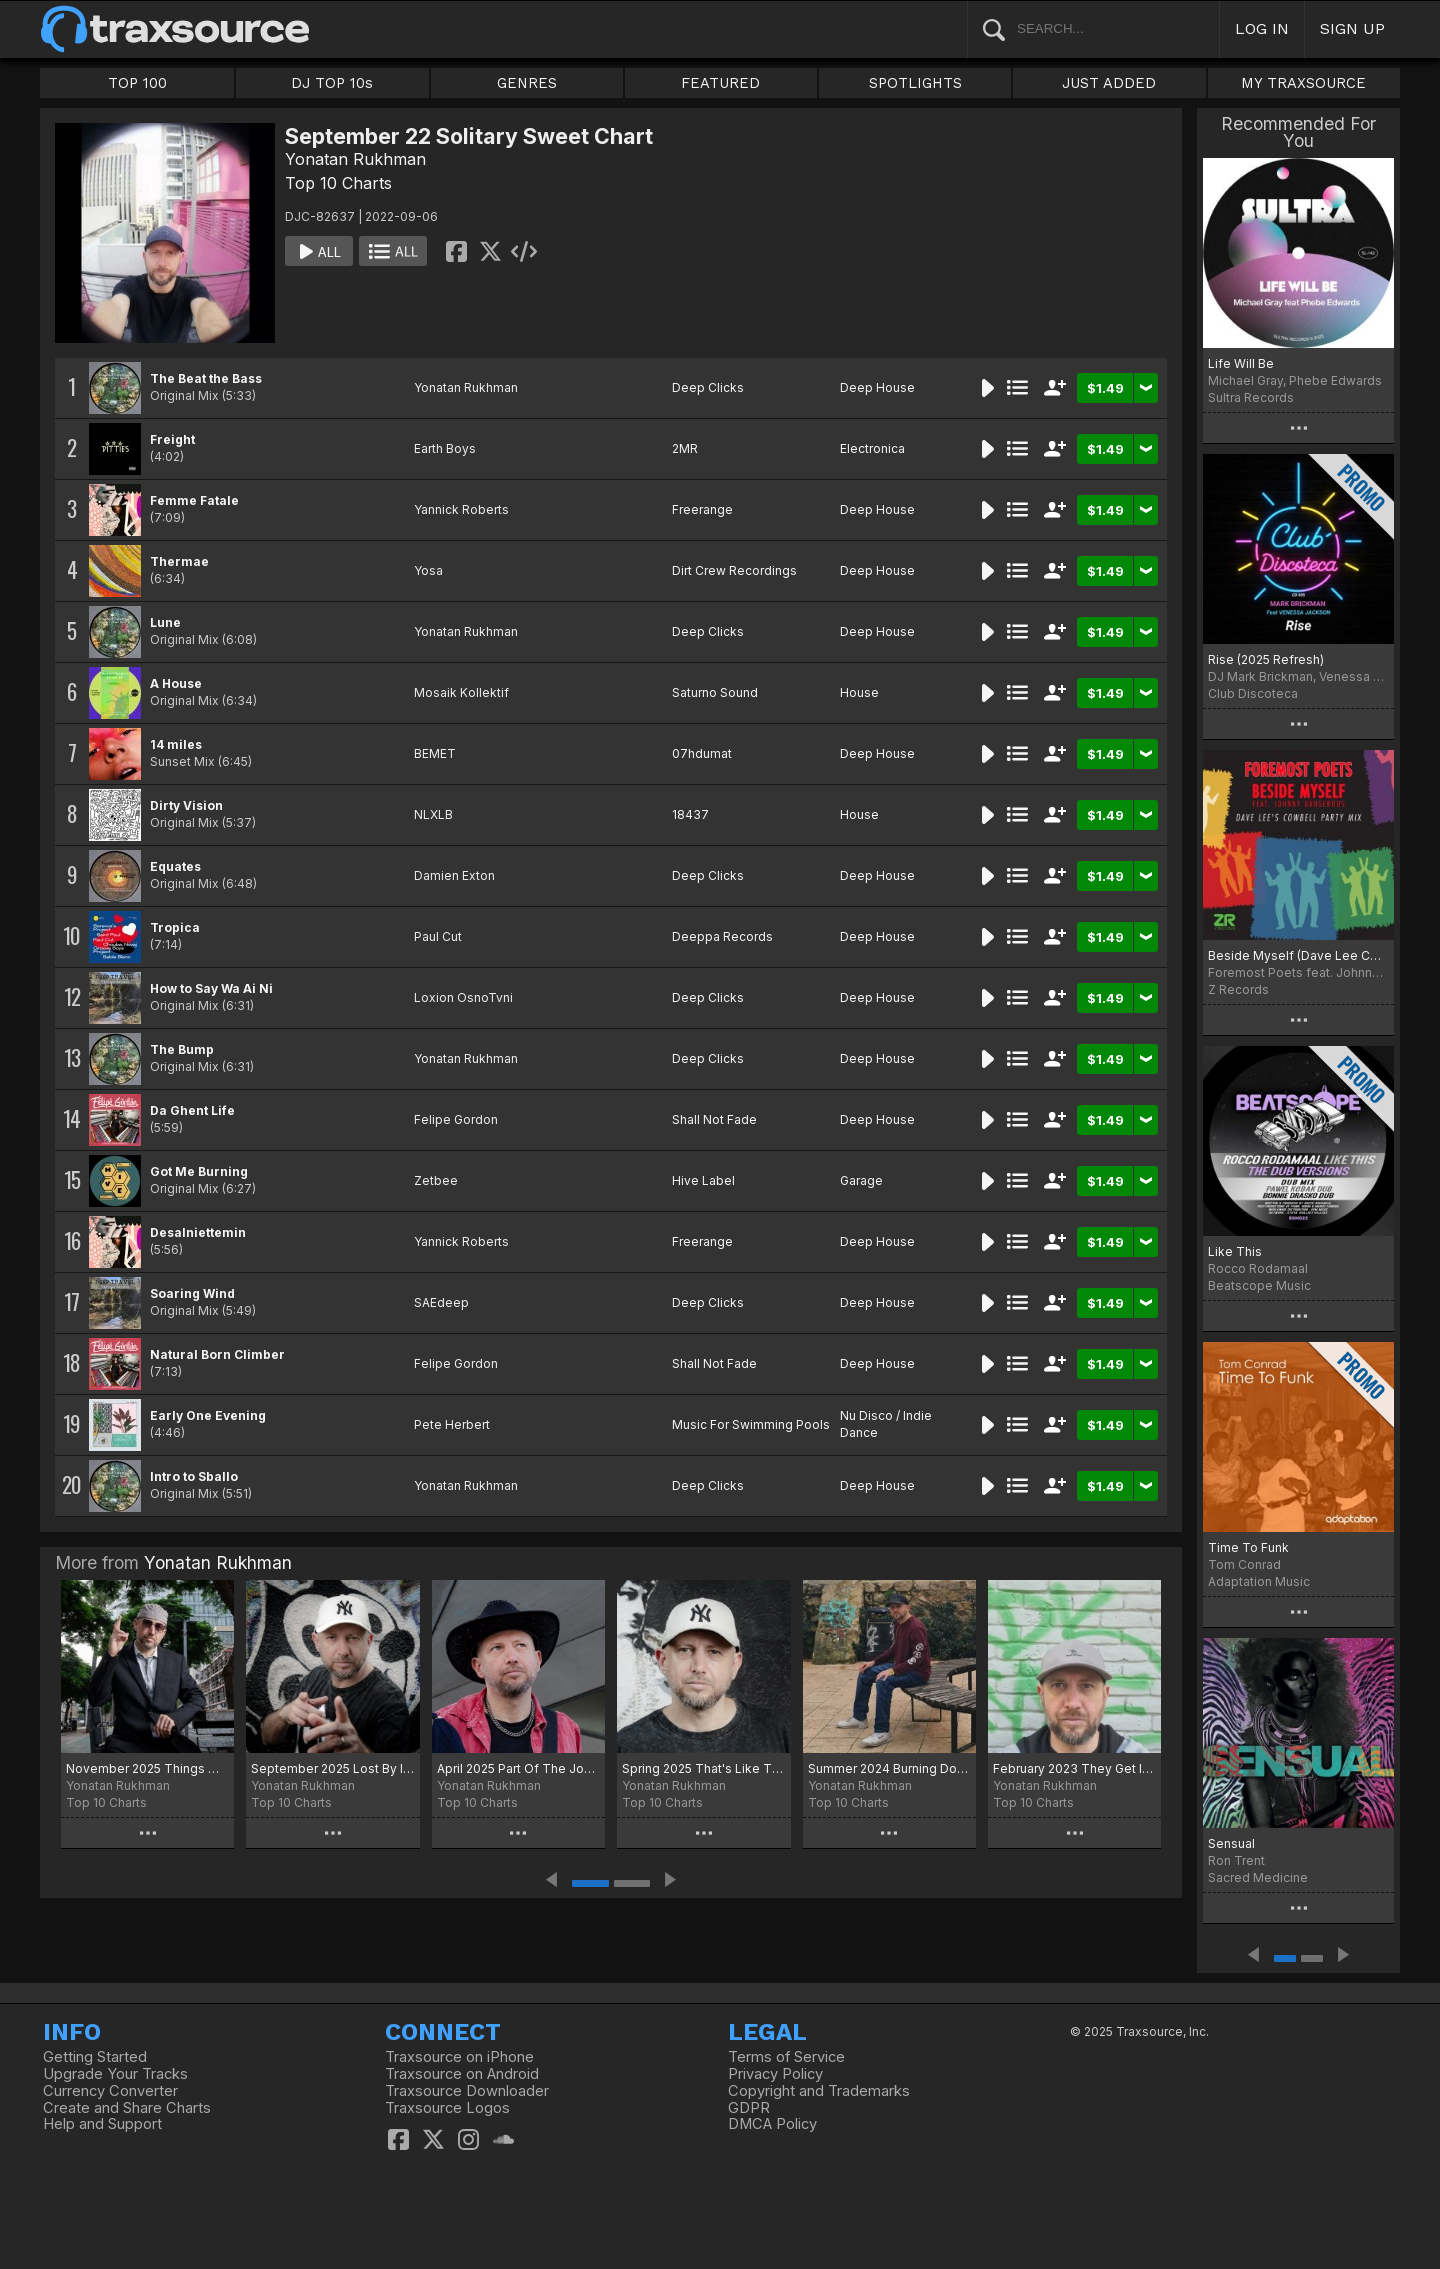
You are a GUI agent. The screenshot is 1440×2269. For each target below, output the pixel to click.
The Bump (182, 1049)
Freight (172, 439)
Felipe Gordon (456, 1119)
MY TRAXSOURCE (1303, 83)
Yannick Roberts (461, 509)
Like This (1235, 1251)
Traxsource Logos (447, 2108)
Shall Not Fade (714, 1119)
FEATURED (720, 83)
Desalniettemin (198, 1232)
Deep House (877, 387)
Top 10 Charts (338, 183)
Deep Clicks (708, 387)
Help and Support (102, 2124)
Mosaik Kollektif (461, 692)
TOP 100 (137, 83)
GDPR (749, 2108)
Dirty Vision (186, 805)
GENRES (527, 83)
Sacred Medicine (1258, 1877)
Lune (165, 622)
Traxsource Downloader (467, 2091)
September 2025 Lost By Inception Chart (332, 1768)
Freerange (702, 509)
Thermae (179, 561)
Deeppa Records (722, 936)
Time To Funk (1248, 1547)
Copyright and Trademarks (819, 2091)
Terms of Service (786, 2057)
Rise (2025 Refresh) (1266, 659)
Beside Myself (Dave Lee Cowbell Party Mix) (1298, 955)
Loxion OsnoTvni (463, 997)
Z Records (1238, 989)
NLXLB (433, 814)
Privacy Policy (775, 2074)
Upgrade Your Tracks (115, 2074)
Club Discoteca (1253, 693)
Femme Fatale (194, 500)
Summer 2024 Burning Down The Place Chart (889, 1768)
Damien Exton (454, 875)
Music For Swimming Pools (751, 1424)
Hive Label (703, 1180)
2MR (685, 448)
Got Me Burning (199, 1171)
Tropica (175, 927)
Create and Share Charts (127, 2108)
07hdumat (702, 753)
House (859, 692)
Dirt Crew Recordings (734, 570)
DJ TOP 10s (332, 83)
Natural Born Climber (217, 1354)
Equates (175, 866)
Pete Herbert (452, 1424)
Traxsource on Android (462, 2074)
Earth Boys (445, 448)
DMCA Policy (772, 2124)
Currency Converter (110, 2091)
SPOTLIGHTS (915, 83)
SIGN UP (1352, 28)
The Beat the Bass (206, 378)
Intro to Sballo (194, 1476)
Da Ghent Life (192, 1110)
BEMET (435, 753)
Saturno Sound (715, 692)
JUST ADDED (1109, 83)
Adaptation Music (1259, 1581)
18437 (690, 814)
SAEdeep (441, 1302)
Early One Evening (208, 1415)
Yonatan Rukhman (355, 159)
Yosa (428, 570)
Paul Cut (438, 936)
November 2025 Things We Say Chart (147, 1768)
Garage (861, 1180)
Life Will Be (1241, 363)
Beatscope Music (1259, 1285)
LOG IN (1262, 28)
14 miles (176, 744)
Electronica (872, 448)
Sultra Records (1251, 397)
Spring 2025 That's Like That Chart (703, 1768)
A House (176, 683)
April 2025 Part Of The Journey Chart (518, 1768)
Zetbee (436, 1180)
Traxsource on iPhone (459, 2057)
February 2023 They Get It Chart (1074, 1768)
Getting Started (95, 2057)
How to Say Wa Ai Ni (211, 988)
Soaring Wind (192, 1293)
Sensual (1231, 1843)
